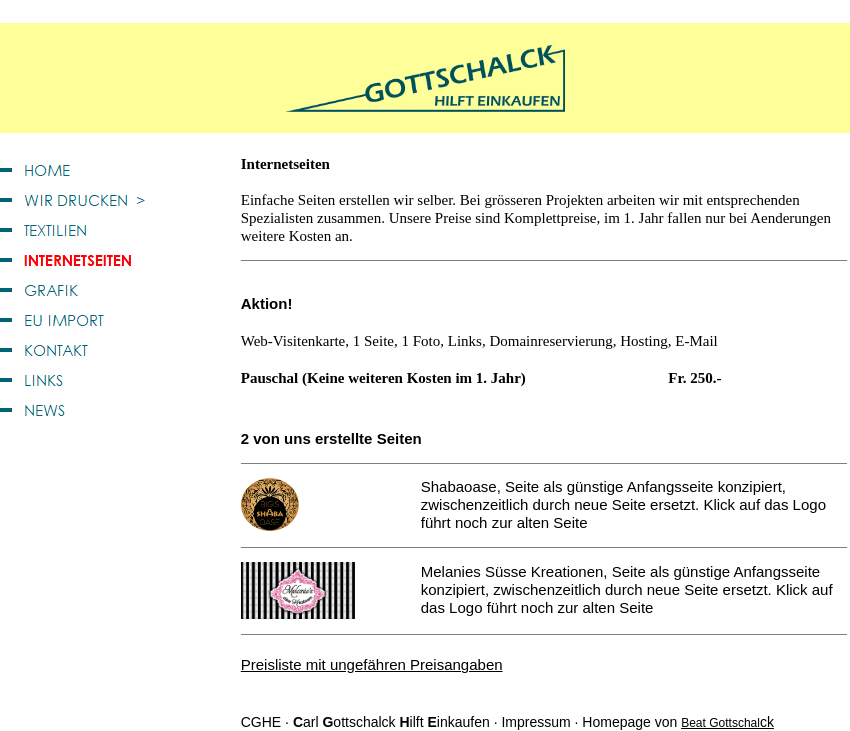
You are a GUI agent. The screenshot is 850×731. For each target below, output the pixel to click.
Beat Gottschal (720, 723)
